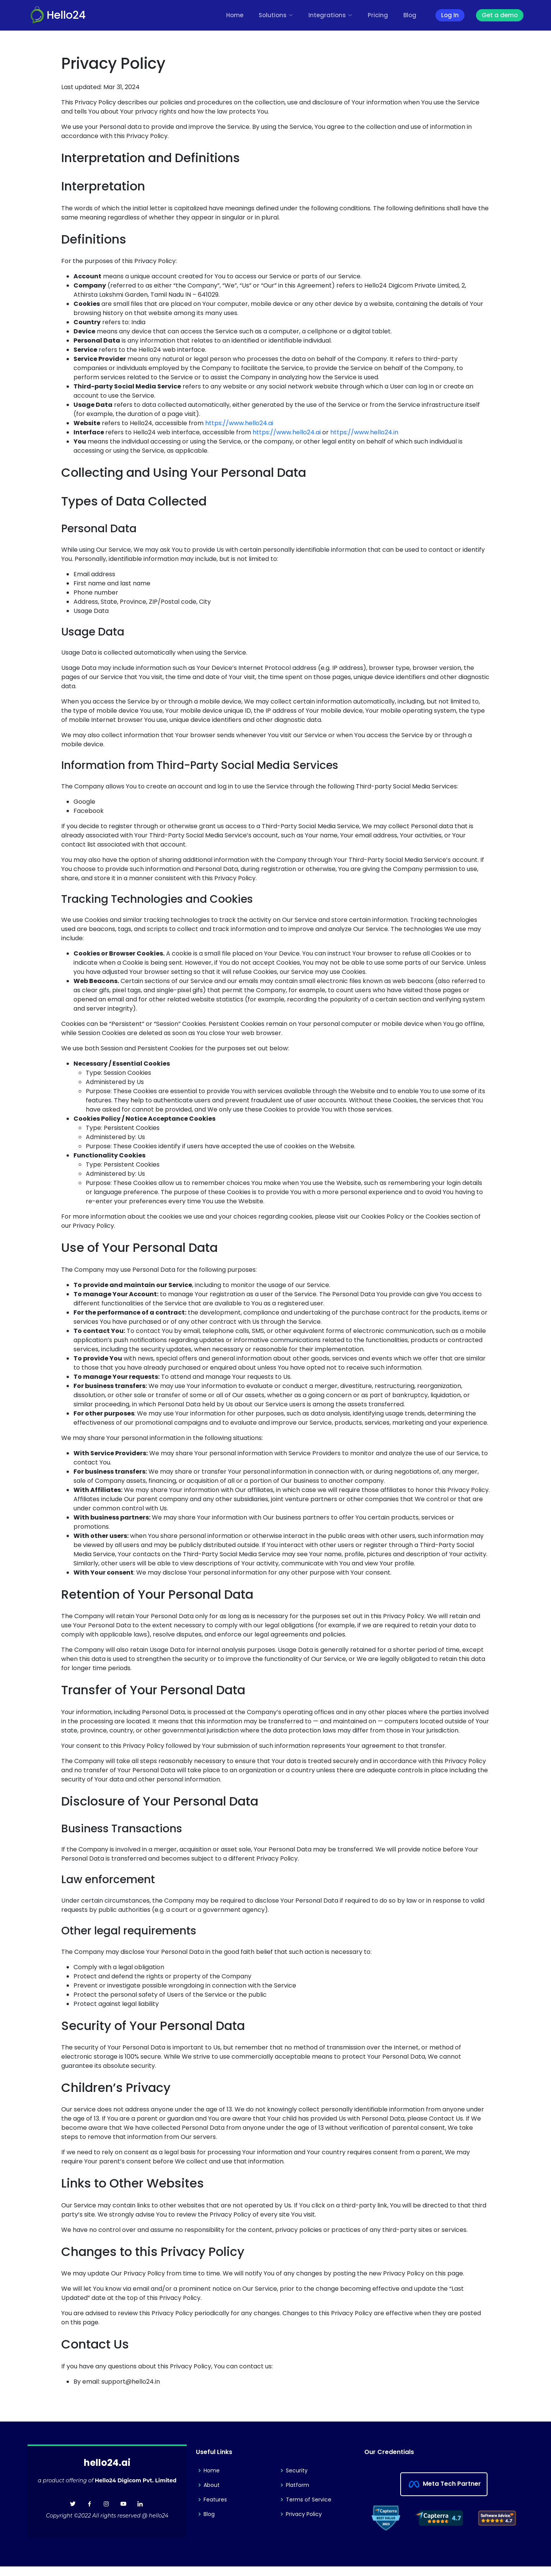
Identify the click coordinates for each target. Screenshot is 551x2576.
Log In (450, 15)
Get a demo (500, 15)
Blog (409, 15)
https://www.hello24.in (364, 432)
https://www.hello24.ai (239, 423)
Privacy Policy (304, 2514)
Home (234, 15)
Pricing (378, 15)
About (212, 2485)
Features (215, 2499)
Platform (297, 2485)
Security (297, 2470)
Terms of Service (308, 2499)
